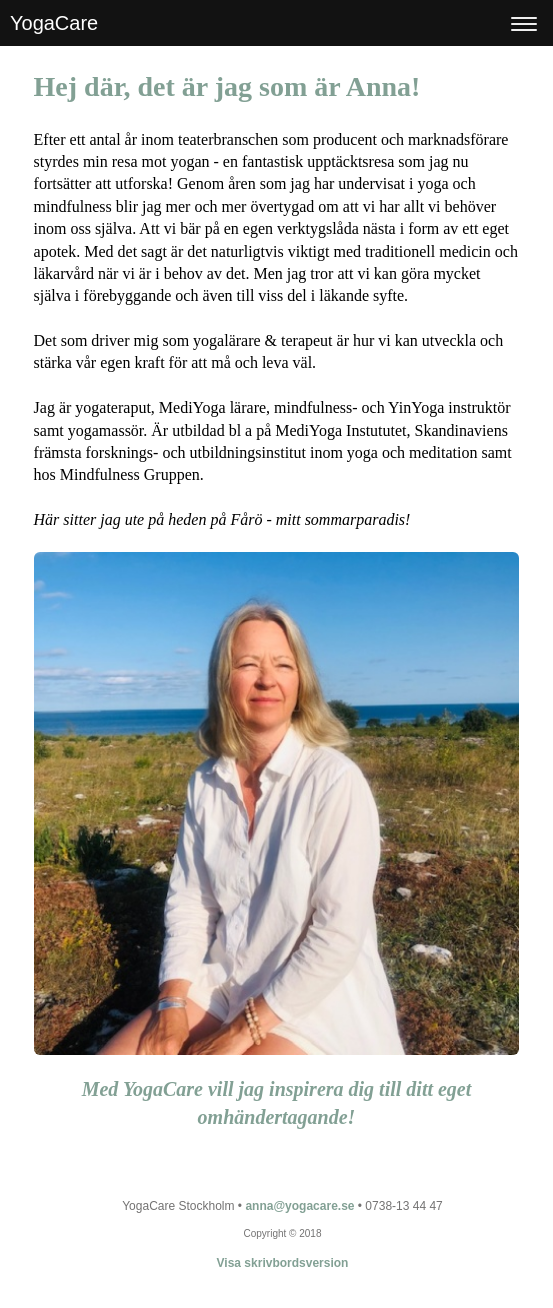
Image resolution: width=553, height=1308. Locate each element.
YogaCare (54, 23)
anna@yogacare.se (299, 1206)
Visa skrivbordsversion (283, 1263)
